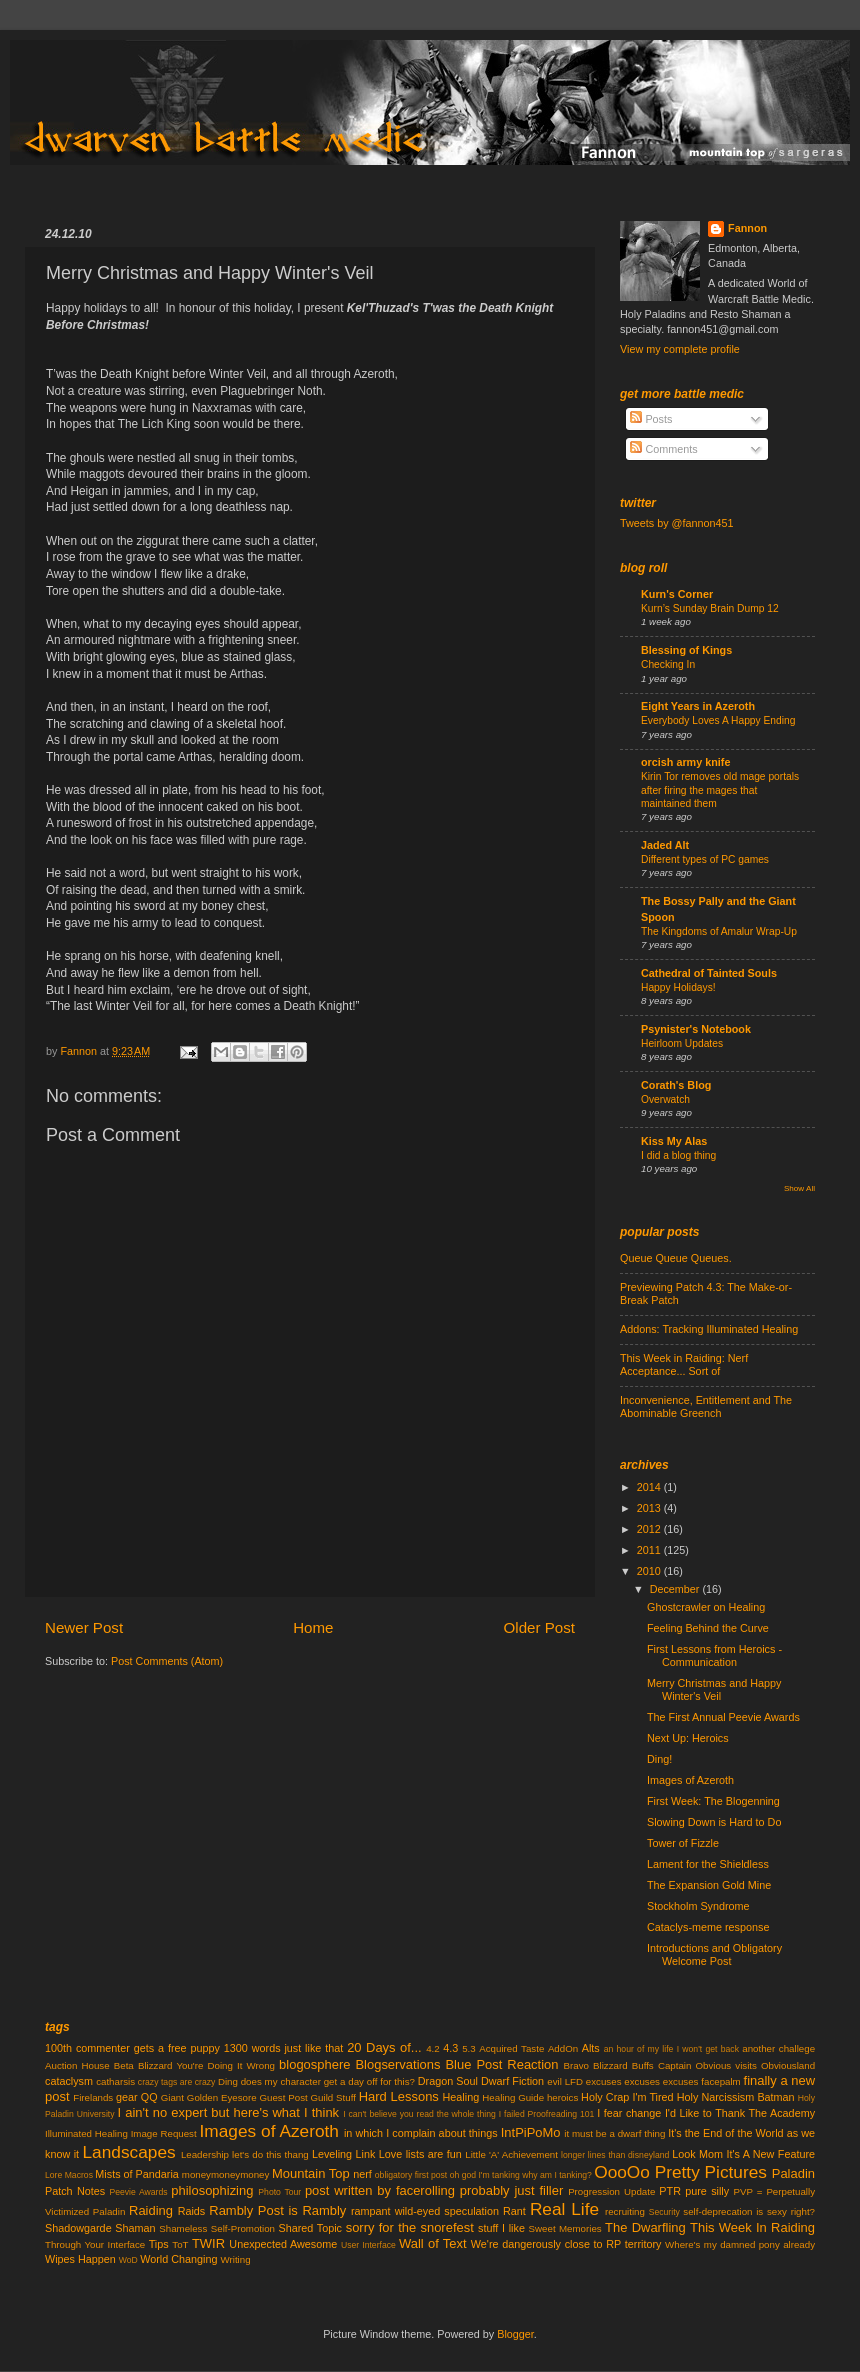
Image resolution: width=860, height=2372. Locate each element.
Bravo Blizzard (596, 2065)
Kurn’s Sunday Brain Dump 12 (710, 608)
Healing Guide (513, 2097)
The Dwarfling (645, 2227)
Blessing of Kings (686, 650)
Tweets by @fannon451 (677, 523)
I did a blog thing (678, 1155)
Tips (159, 2244)
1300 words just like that (283, 2048)
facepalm (720, 2081)
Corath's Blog (676, 1085)
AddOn (563, 2048)
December (676, 1589)
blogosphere (314, 2064)
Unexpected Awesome (283, 2244)
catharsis (115, 2081)
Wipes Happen (80, 2259)
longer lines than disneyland (615, 2155)
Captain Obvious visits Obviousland (736, 2065)
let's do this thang (270, 2154)
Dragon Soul (448, 2081)
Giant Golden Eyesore (209, 2097)
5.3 (469, 2048)
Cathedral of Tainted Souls (709, 973)
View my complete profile (680, 349)
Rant (514, 2211)
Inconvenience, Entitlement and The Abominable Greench (706, 1406)
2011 (650, 1550)
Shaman (135, 2228)
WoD (128, 2260)
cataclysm (69, 2081)
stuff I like (501, 2228)
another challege (778, 2048)
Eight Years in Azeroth (698, 706)
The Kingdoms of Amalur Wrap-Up (719, 931)
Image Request (164, 2133)
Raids (192, 2211)
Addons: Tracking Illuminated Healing (709, 1329)
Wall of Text (433, 2243)
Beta (124, 2065)
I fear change (629, 2113)
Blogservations (397, 2064)
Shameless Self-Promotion (217, 2228)
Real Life (564, 2209)
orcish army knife (685, 762)
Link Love (379, 2154)
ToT (180, 2244)
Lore (53, 2175)
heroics (562, 2097)
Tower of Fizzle (683, 1843)
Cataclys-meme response (708, 1927)
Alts (591, 2048)
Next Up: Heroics (688, 1738)
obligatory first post (411, 2175)
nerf (362, 2174)
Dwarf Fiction (512, 2081)
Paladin (793, 2173)
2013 (650, 1508)
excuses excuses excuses (642, 2081)
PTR (670, 2191)
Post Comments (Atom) (167, 1661)
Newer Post (84, 1627)
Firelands (93, 2097)
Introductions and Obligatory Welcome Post (714, 1954)
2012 (650, 1529)
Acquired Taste (511, 2048)
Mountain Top (311, 2173)
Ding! (659, 1759)
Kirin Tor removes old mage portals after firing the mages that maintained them (720, 790)
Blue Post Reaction (501, 2064)
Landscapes (129, 2152)
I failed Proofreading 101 (547, 2114)
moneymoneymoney (226, 2174)
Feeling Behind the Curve (708, 1628)
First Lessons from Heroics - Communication (714, 1655)
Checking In (668, 664)
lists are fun (434, 2154)
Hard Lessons (399, 2096)
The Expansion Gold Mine (709, 1885)
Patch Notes (75, 2191)
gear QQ (137, 2097)
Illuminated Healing (86, 2133)
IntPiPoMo (531, 2132)
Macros (79, 2175)
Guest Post (284, 2097)
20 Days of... (384, 2047)
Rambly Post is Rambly (277, 2210)
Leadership (205, 2154)
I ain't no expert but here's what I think (229, 2112)
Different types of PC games (705, 859)
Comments (663, 449)
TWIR (208, 2243)
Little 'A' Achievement (511, 2154)
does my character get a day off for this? (328, 2081)
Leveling (332, 2154)
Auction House (77, 2065)
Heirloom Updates (682, 1043)
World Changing (178, 2259)
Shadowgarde (78, 2228)
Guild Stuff (333, 2097)
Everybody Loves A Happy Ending (718, 720)
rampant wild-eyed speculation (425, 2211)
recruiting (625, 2211)
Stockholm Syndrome (698, 1906)
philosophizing (212, 2190)
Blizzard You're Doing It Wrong (206, 2065)
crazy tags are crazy (177, 2082)
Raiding (151, 2210)
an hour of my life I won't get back (671, 2049)
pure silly (707, 2191)
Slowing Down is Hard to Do (714, 1822)
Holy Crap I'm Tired (627, 2097)
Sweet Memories (565, 2228)
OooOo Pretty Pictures (680, 2172)
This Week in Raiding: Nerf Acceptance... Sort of (684, 1364)
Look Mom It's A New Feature (743, 2154)
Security (664, 2212)
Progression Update (611, 2191)
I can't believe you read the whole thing (419, 2114)
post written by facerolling (380, 2190)
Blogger (515, 2334)
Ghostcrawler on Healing (706, 1607)
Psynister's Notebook (696, 1029)
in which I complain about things (421, 2133)
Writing (235, 2259)
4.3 (450, 2048)
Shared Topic (310, 2228)
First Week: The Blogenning (713, 1801)
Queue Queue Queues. (676, 1258)
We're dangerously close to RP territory (566, 2244)
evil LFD (565, 2081)
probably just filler (511, 2190)
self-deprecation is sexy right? (749, 2211)
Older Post (539, 1627)
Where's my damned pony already (740, 2244)
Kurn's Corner (677, 594)
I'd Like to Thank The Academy (740, 2113)
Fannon (747, 228)
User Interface (368, 2245)
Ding (228, 2081)
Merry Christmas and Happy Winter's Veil (714, 1689)
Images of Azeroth (690, 1780)
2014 (650, 1487)
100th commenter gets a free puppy (132, 2048)
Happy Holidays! (678, 987)
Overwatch (665, 1099)
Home (313, 1627)
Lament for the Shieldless (708, 1864)
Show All (799, 1188)
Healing (461, 2097)
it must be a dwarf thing (614, 2133)
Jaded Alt (665, 845)
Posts (651, 419)
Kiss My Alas (674, 1141)
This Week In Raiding (752, 2227)
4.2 (433, 2048)
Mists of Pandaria (136, 2174)
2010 (650, 1571)
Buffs (643, 2065)
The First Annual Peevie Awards (723, 1717)
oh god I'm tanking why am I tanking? (521, 2175)
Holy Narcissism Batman (736, 2097)
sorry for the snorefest (410, 2227)
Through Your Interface (95, 2244)
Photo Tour (279, 2192)
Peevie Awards (138, 2192)
